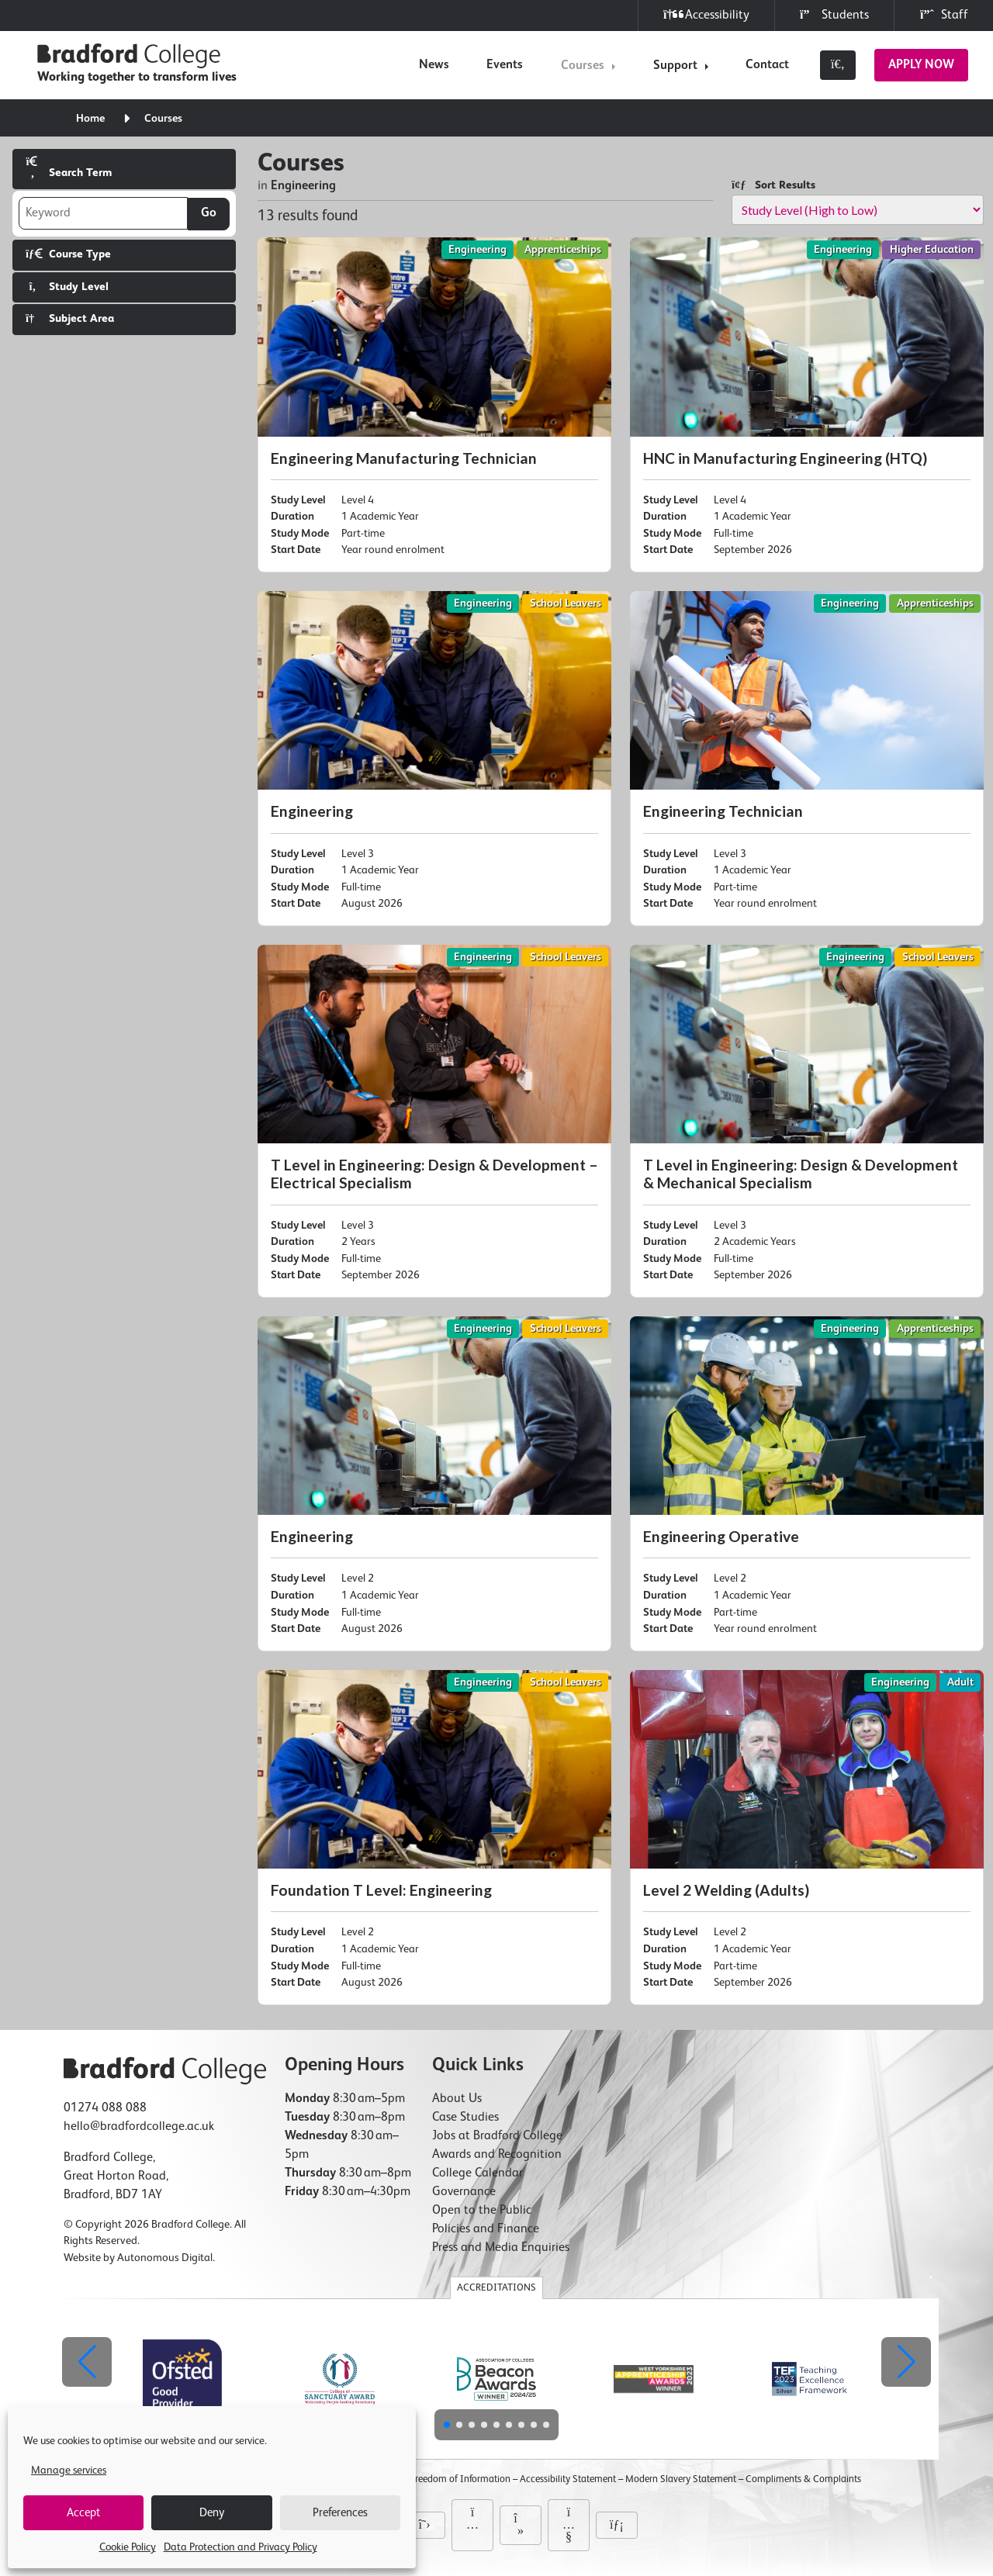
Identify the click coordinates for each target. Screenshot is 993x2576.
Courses (582, 66)
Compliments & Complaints (803, 2479)
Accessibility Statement (568, 2479)
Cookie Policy (127, 2547)
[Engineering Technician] (807, 758)
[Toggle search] (838, 65)
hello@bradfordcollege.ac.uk (139, 2127)
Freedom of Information (460, 2479)
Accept (83, 2513)
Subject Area (70, 318)
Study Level (67, 286)
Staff (943, 15)
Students (834, 15)
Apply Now (921, 65)
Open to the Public (481, 2210)
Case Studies (465, 2117)
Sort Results (773, 185)
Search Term (69, 167)
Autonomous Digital (165, 2258)
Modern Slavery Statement (680, 2479)
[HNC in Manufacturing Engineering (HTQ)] (807, 404)
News (434, 65)
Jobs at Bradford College (497, 2136)
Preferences (340, 2513)
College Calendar (477, 2173)
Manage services (68, 2470)
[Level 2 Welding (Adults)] (807, 1837)
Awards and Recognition (497, 2155)
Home (90, 118)
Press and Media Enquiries (500, 2248)
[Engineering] (434, 758)
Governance (464, 2192)
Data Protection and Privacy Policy (240, 2547)
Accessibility (706, 15)
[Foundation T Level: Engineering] (434, 1837)
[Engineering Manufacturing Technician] (434, 404)
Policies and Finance (485, 2229)
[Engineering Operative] (807, 1483)
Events (504, 65)
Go (208, 213)
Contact (767, 65)
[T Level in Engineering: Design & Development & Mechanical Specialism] (807, 1121)
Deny (211, 2513)
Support (675, 66)
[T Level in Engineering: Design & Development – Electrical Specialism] (434, 1121)
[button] (906, 2362)
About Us (457, 2099)
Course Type (68, 254)
